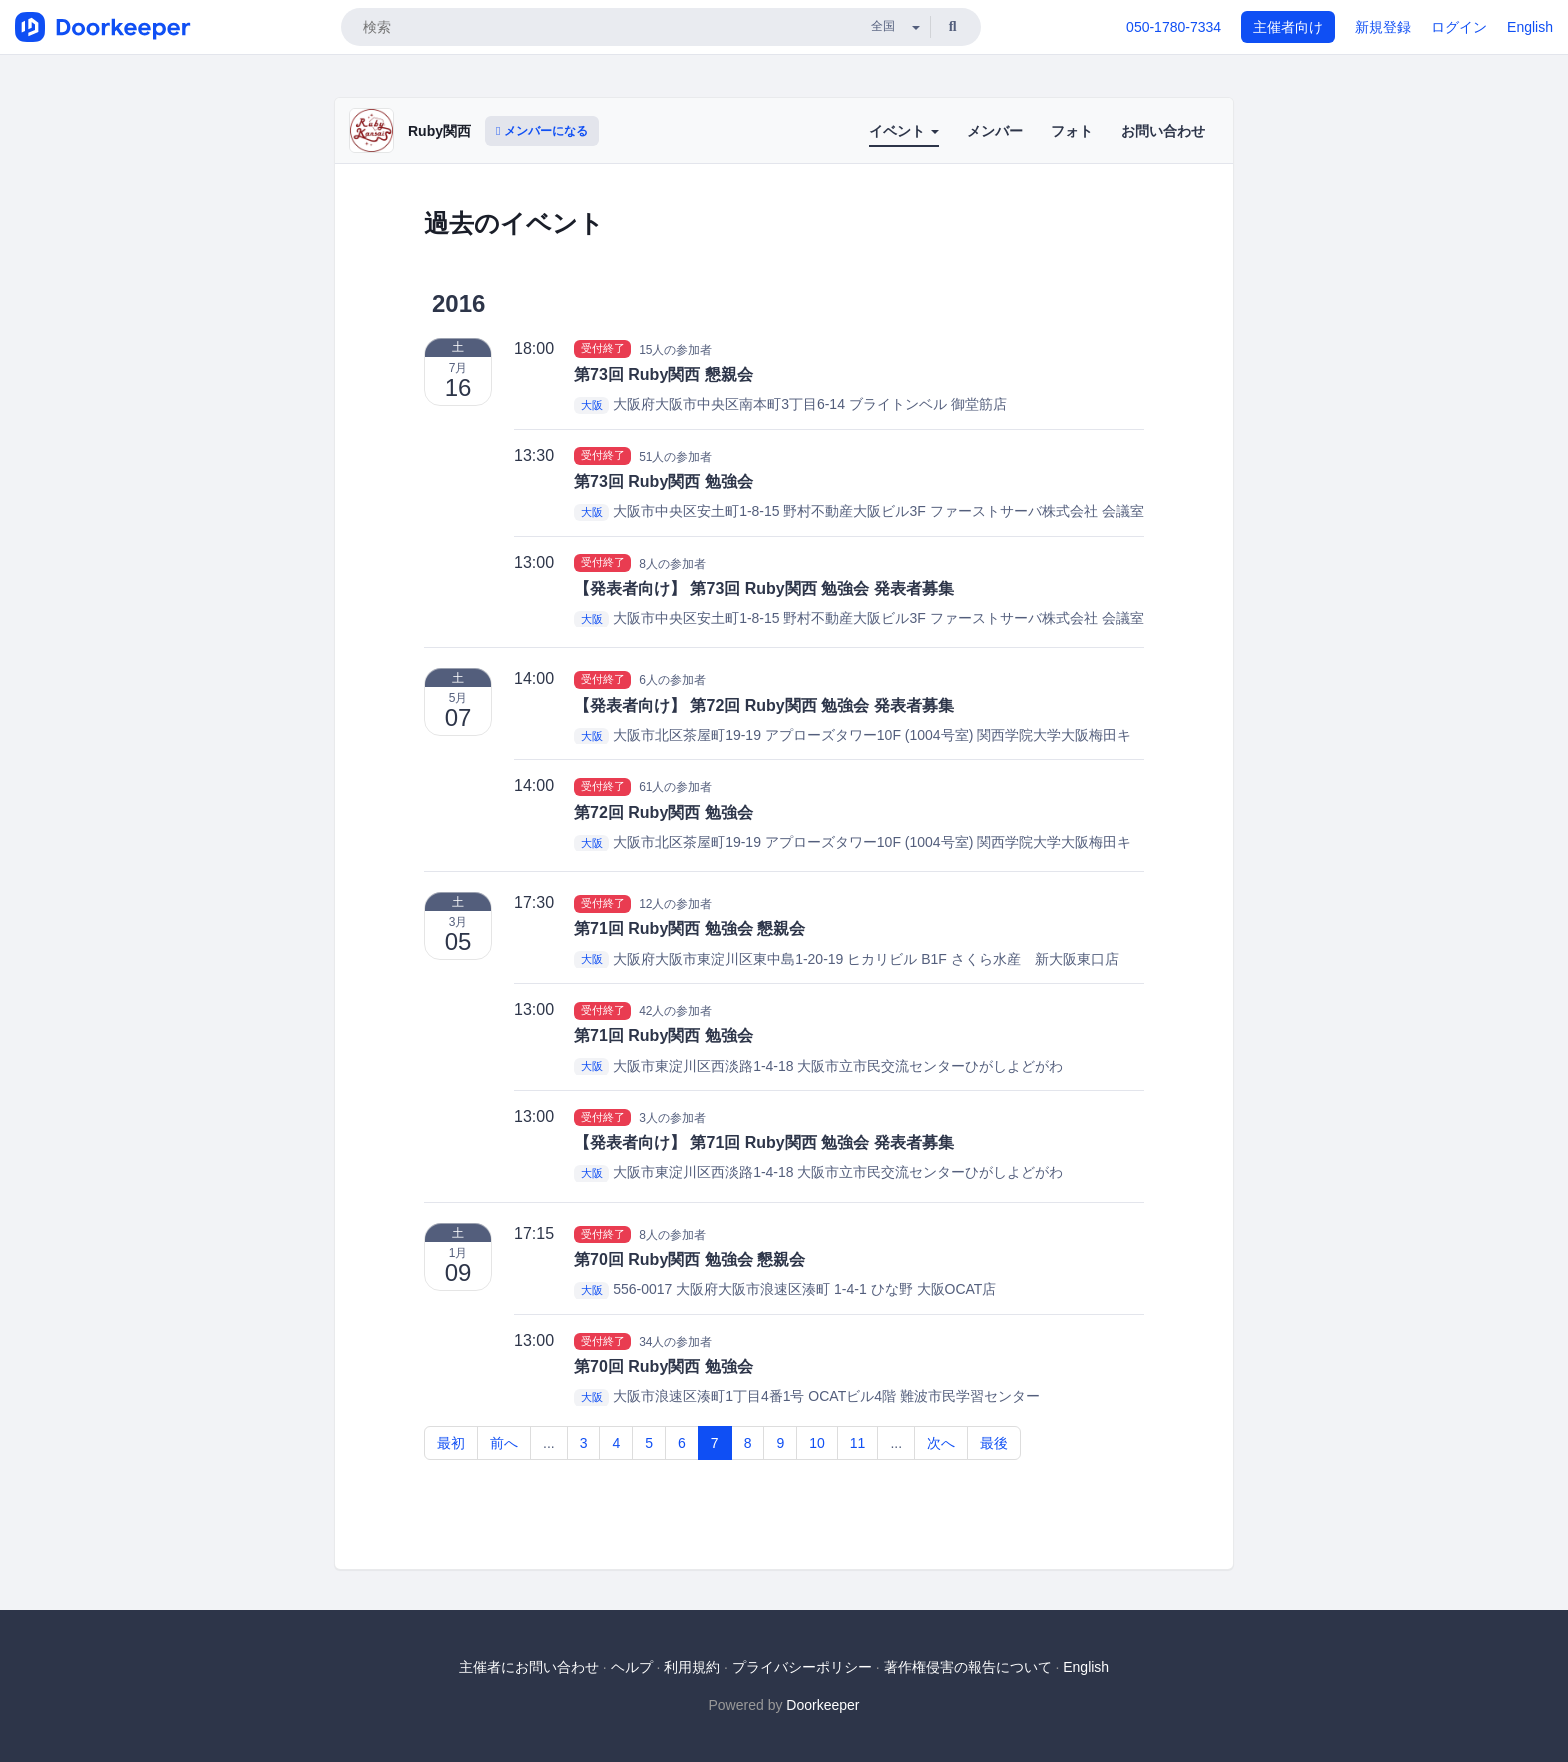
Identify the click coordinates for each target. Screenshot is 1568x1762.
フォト (1072, 131)
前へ (504, 1443)
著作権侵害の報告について (968, 1667)
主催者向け (1288, 27)
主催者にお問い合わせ (529, 1667)
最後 (994, 1443)
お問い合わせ (1163, 131)
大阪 (592, 405)
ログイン (1459, 27)
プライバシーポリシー (802, 1667)
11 (858, 1443)
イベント (904, 131)
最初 (451, 1443)
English (1530, 27)
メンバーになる (542, 131)
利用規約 (692, 1667)
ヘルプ (632, 1667)
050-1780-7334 (1173, 27)
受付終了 (603, 349)
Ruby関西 (439, 131)
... (549, 1443)
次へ (941, 1443)
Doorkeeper (822, 1705)
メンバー (995, 131)
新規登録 (1383, 27)
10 (817, 1443)
